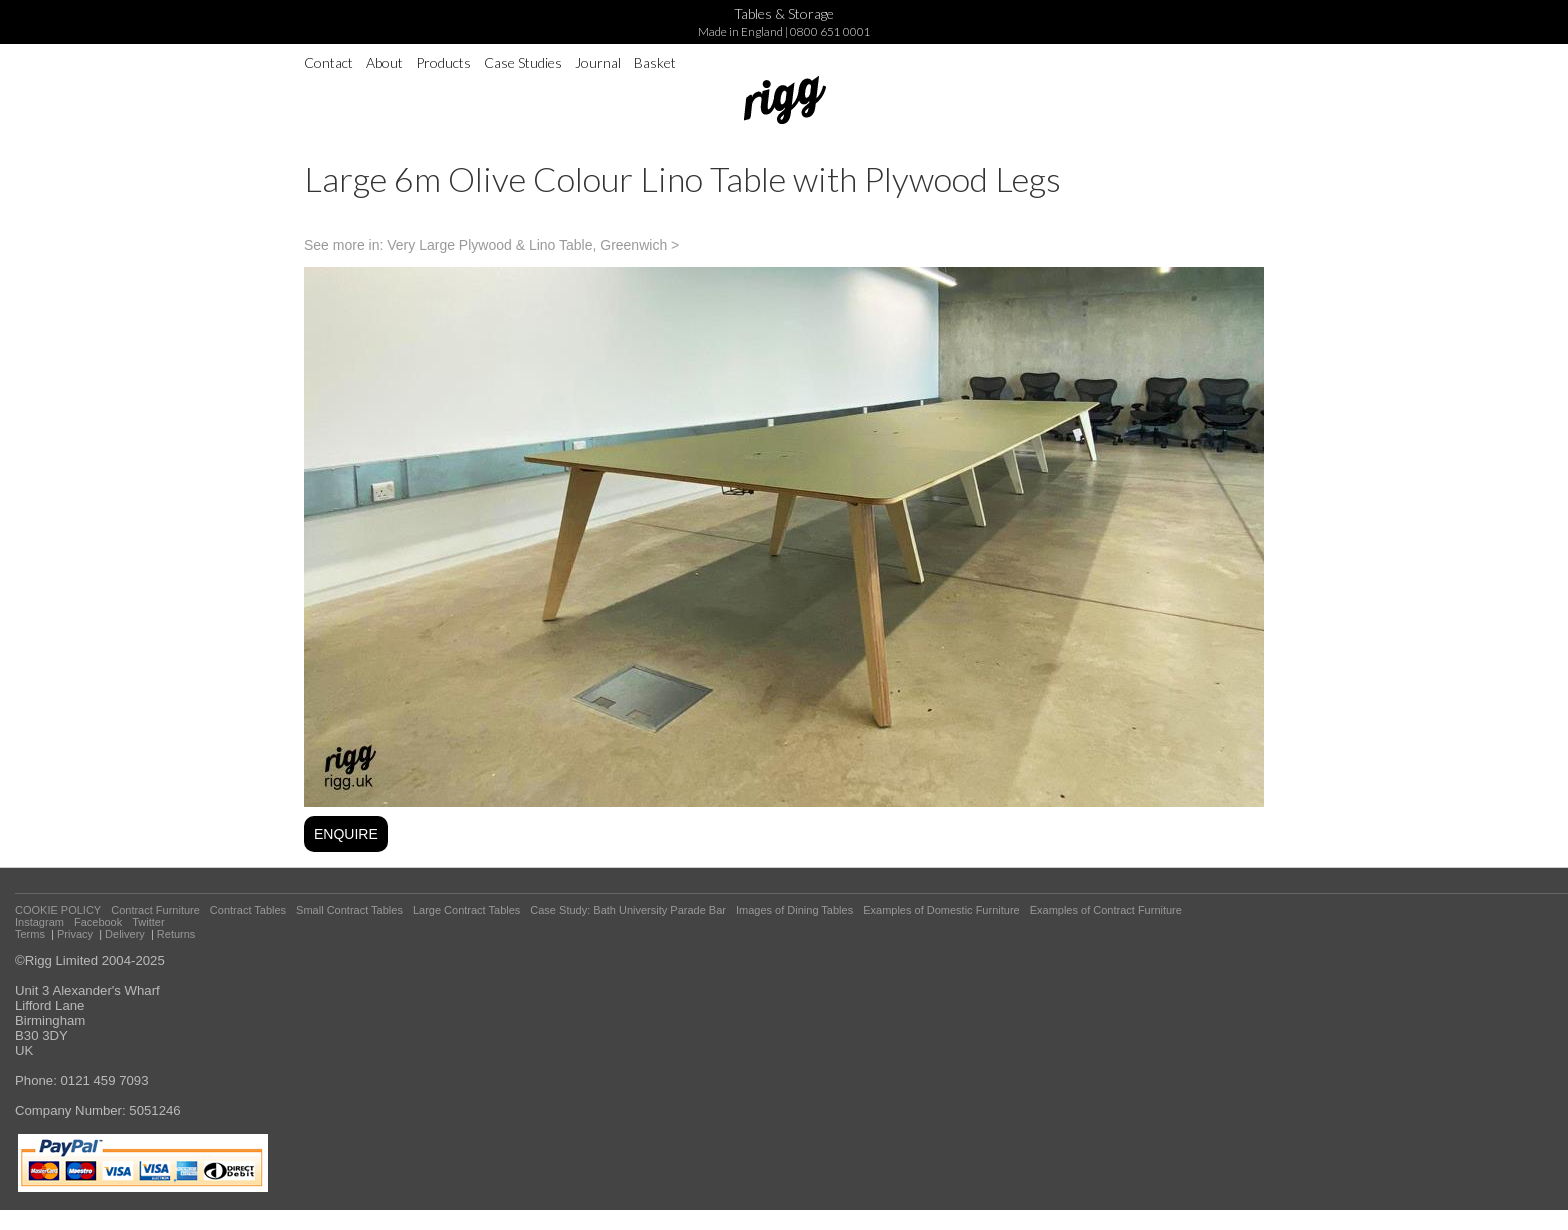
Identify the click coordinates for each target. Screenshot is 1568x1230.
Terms (30, 934)
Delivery (125, 934)
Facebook (98, 922)
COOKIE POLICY (58, 910)
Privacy (75, 934)
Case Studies (523, 62)
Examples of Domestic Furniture (941, 910)
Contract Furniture (155, 910)
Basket (655, 62)
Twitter (148, 922)
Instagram (39, 922)
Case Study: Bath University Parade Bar (628, 910)
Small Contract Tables (349, 910)
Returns (176, 934)
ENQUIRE (346, 834)
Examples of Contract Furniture (1106, 910)
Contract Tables (248, 910)
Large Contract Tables (466, 910)
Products (443, 62)
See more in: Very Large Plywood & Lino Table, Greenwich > (491, 245)
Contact (328, 62)
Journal (598, 62)
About (384, 62)
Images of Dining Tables (794, 910)
